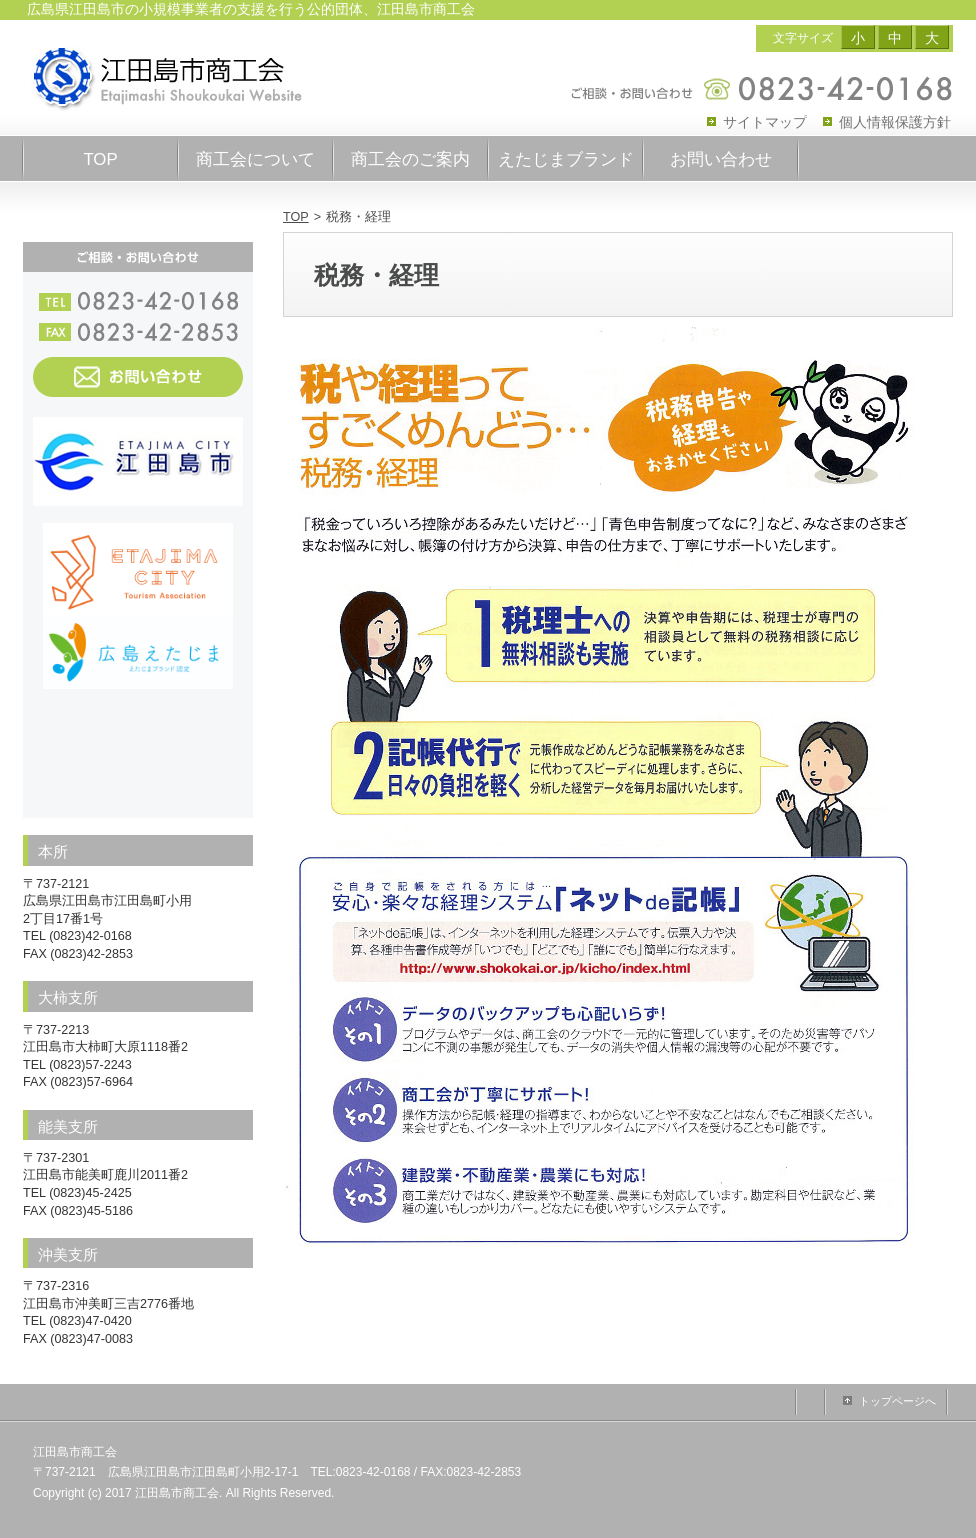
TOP (296, 217)
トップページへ (897, 1401)
